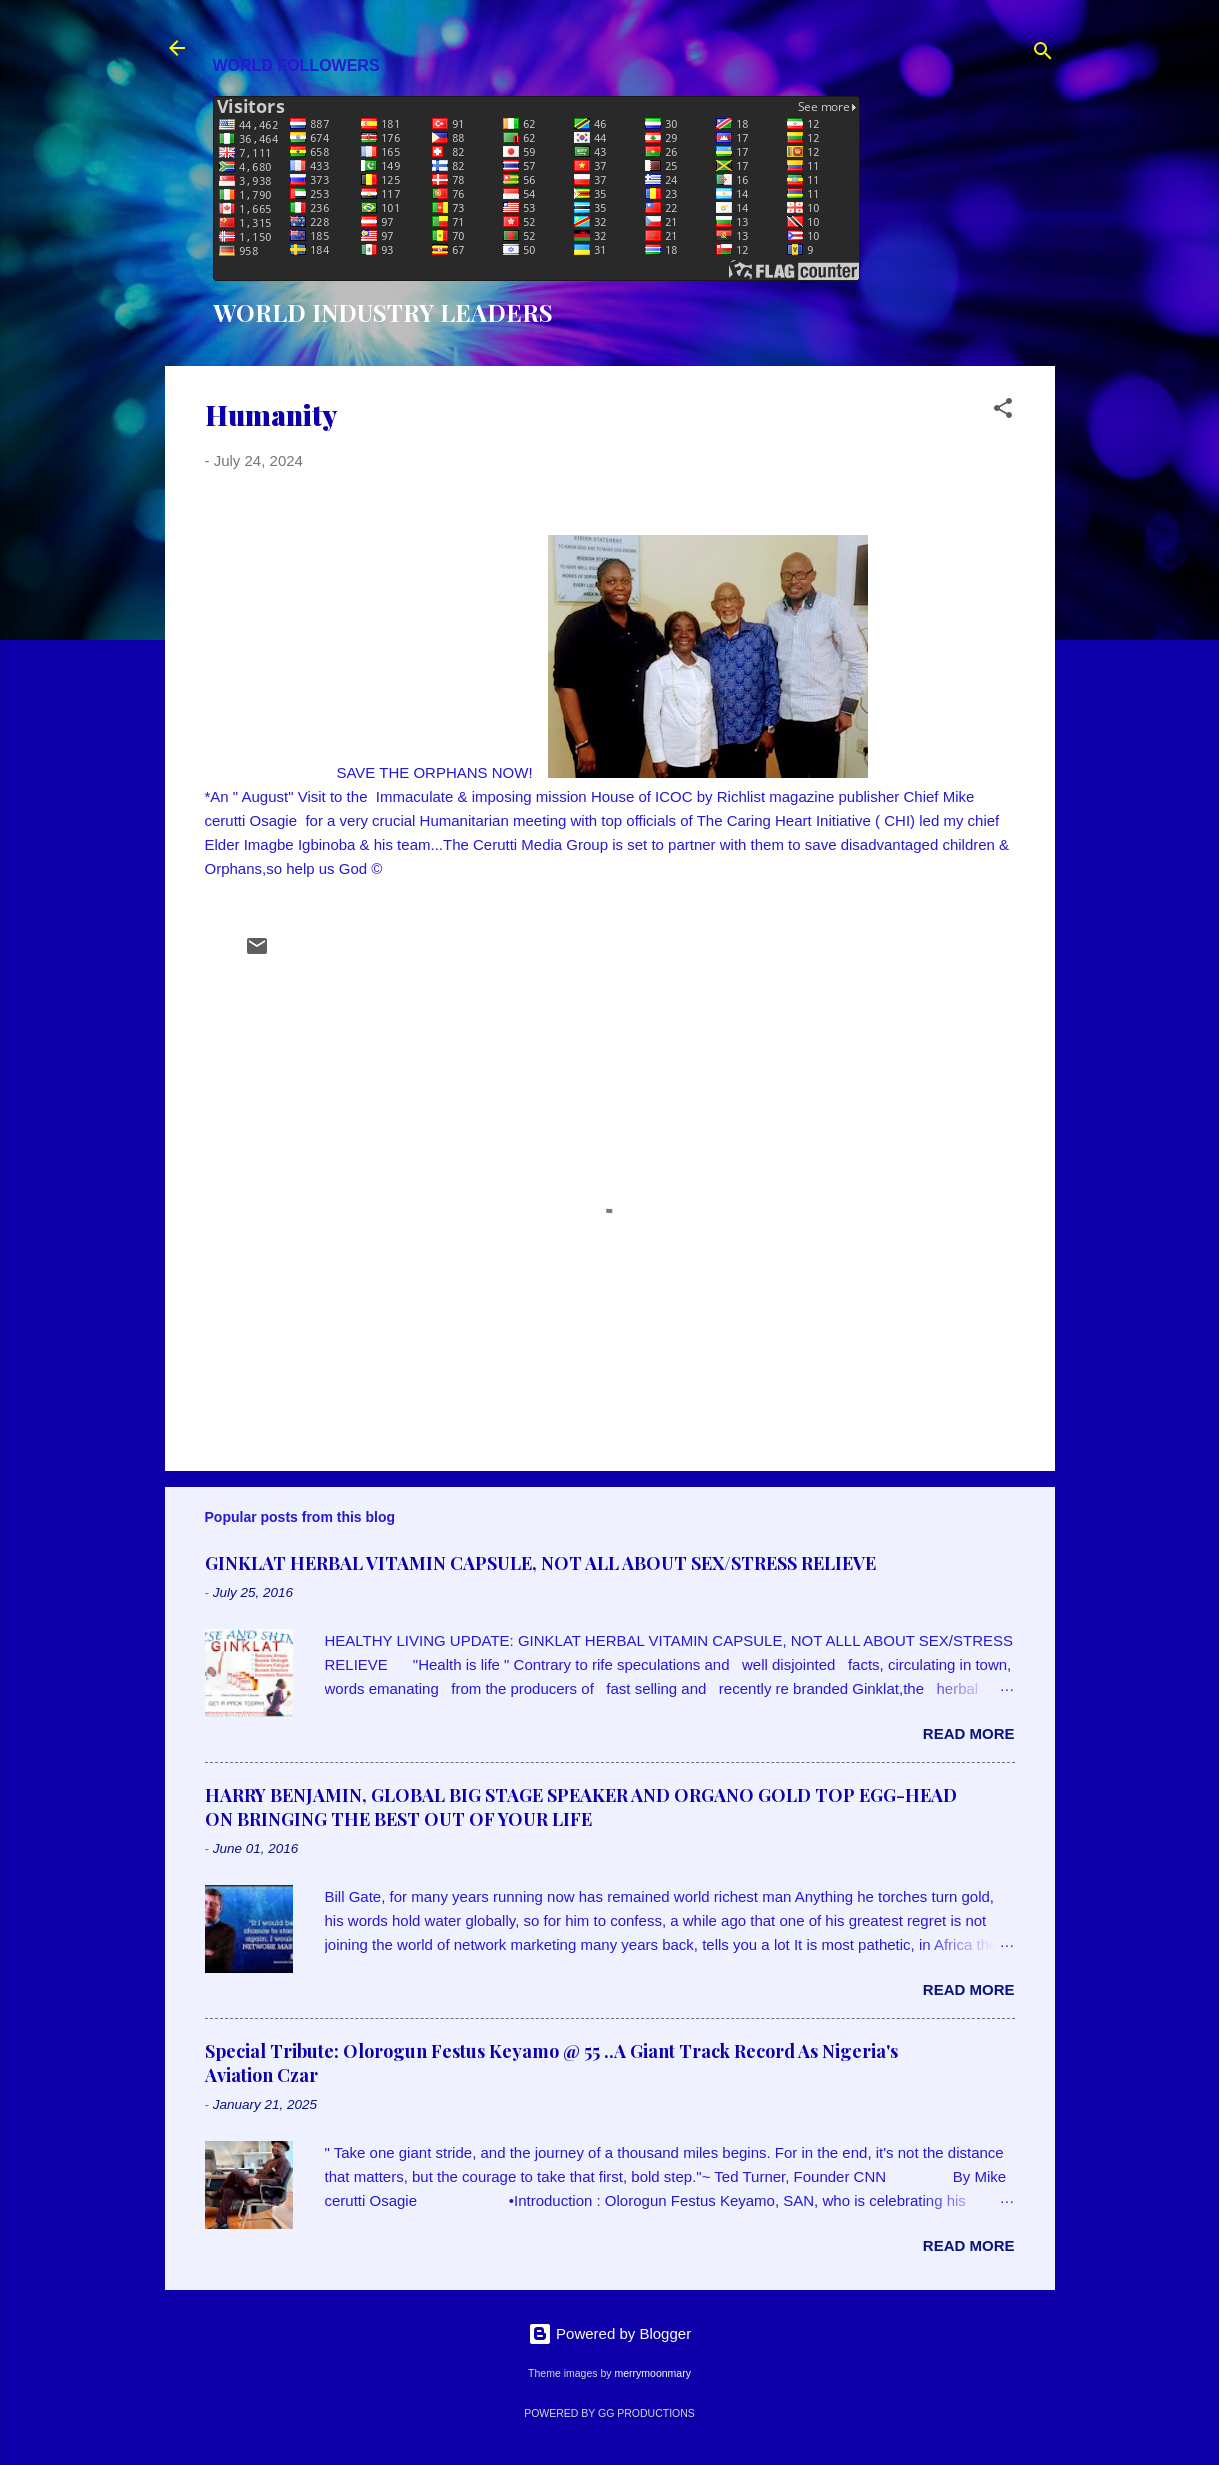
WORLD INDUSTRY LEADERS (383, 312)
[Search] (1043, 54)
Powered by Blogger (609, 2333)
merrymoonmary (652, 2373)
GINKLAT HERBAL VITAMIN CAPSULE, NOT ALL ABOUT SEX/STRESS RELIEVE (540, 1563)
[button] (1003, 411)
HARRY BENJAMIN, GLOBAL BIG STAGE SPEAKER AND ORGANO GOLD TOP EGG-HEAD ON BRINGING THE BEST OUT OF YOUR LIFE (581, 1807)
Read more (969, 1733)
